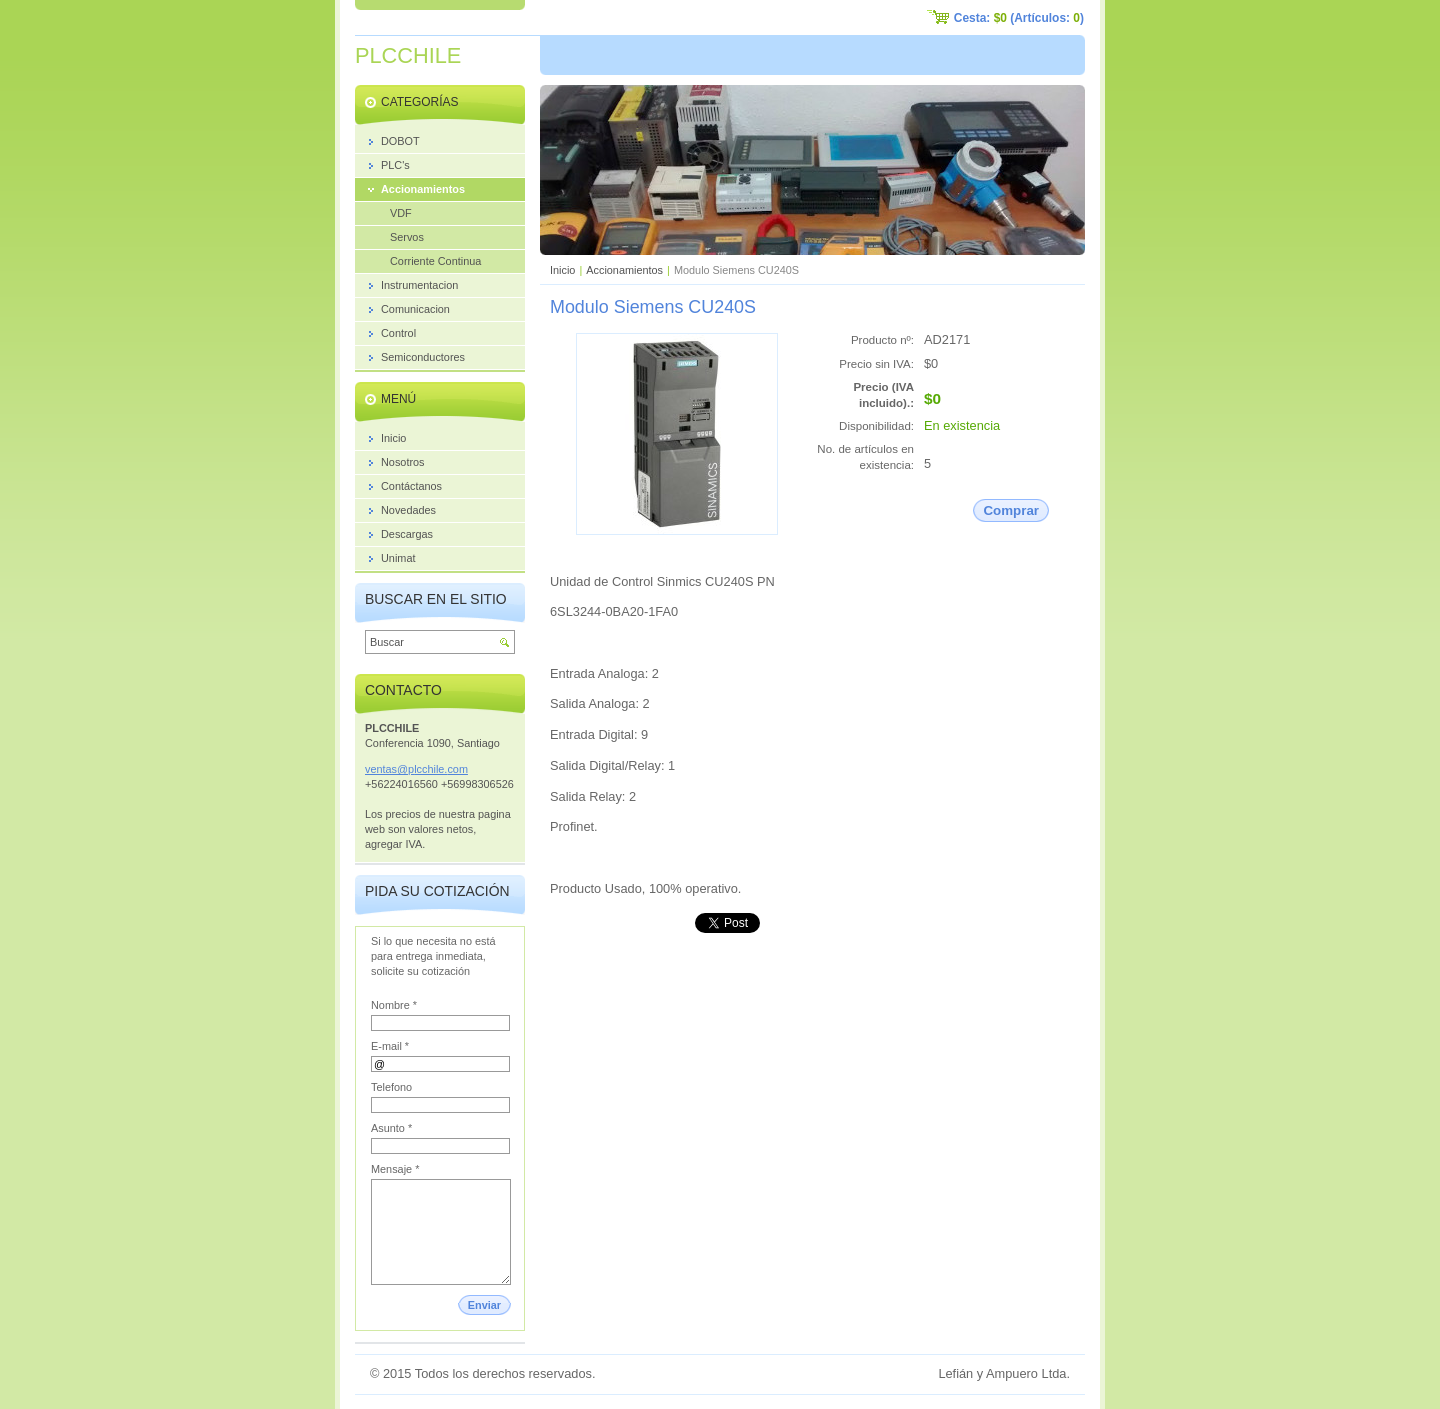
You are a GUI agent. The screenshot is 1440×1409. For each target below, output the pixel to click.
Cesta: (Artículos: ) (1019, 18)
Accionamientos (624, 270)
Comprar (1011, 510)
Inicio (562, 270)
